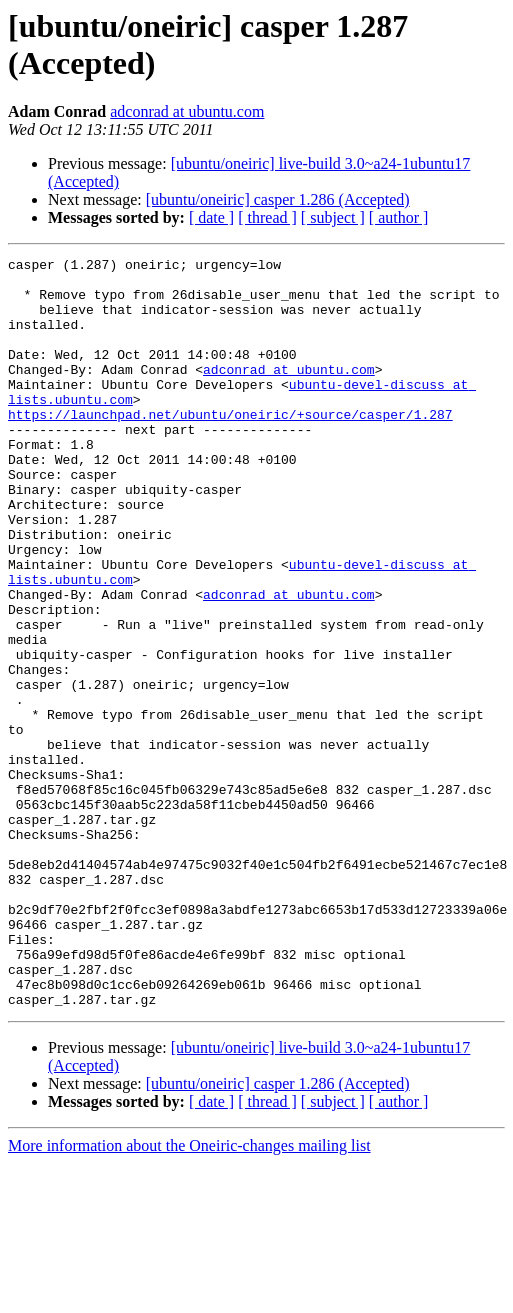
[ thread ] (267, 217)
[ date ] (211, 217)
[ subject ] (333, 217)
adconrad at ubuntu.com (187, 111)
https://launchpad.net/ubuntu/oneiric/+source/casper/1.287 (230, 447)
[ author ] (399, 217)
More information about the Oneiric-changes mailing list (189, 1295)
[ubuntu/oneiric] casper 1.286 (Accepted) (278, 199)
